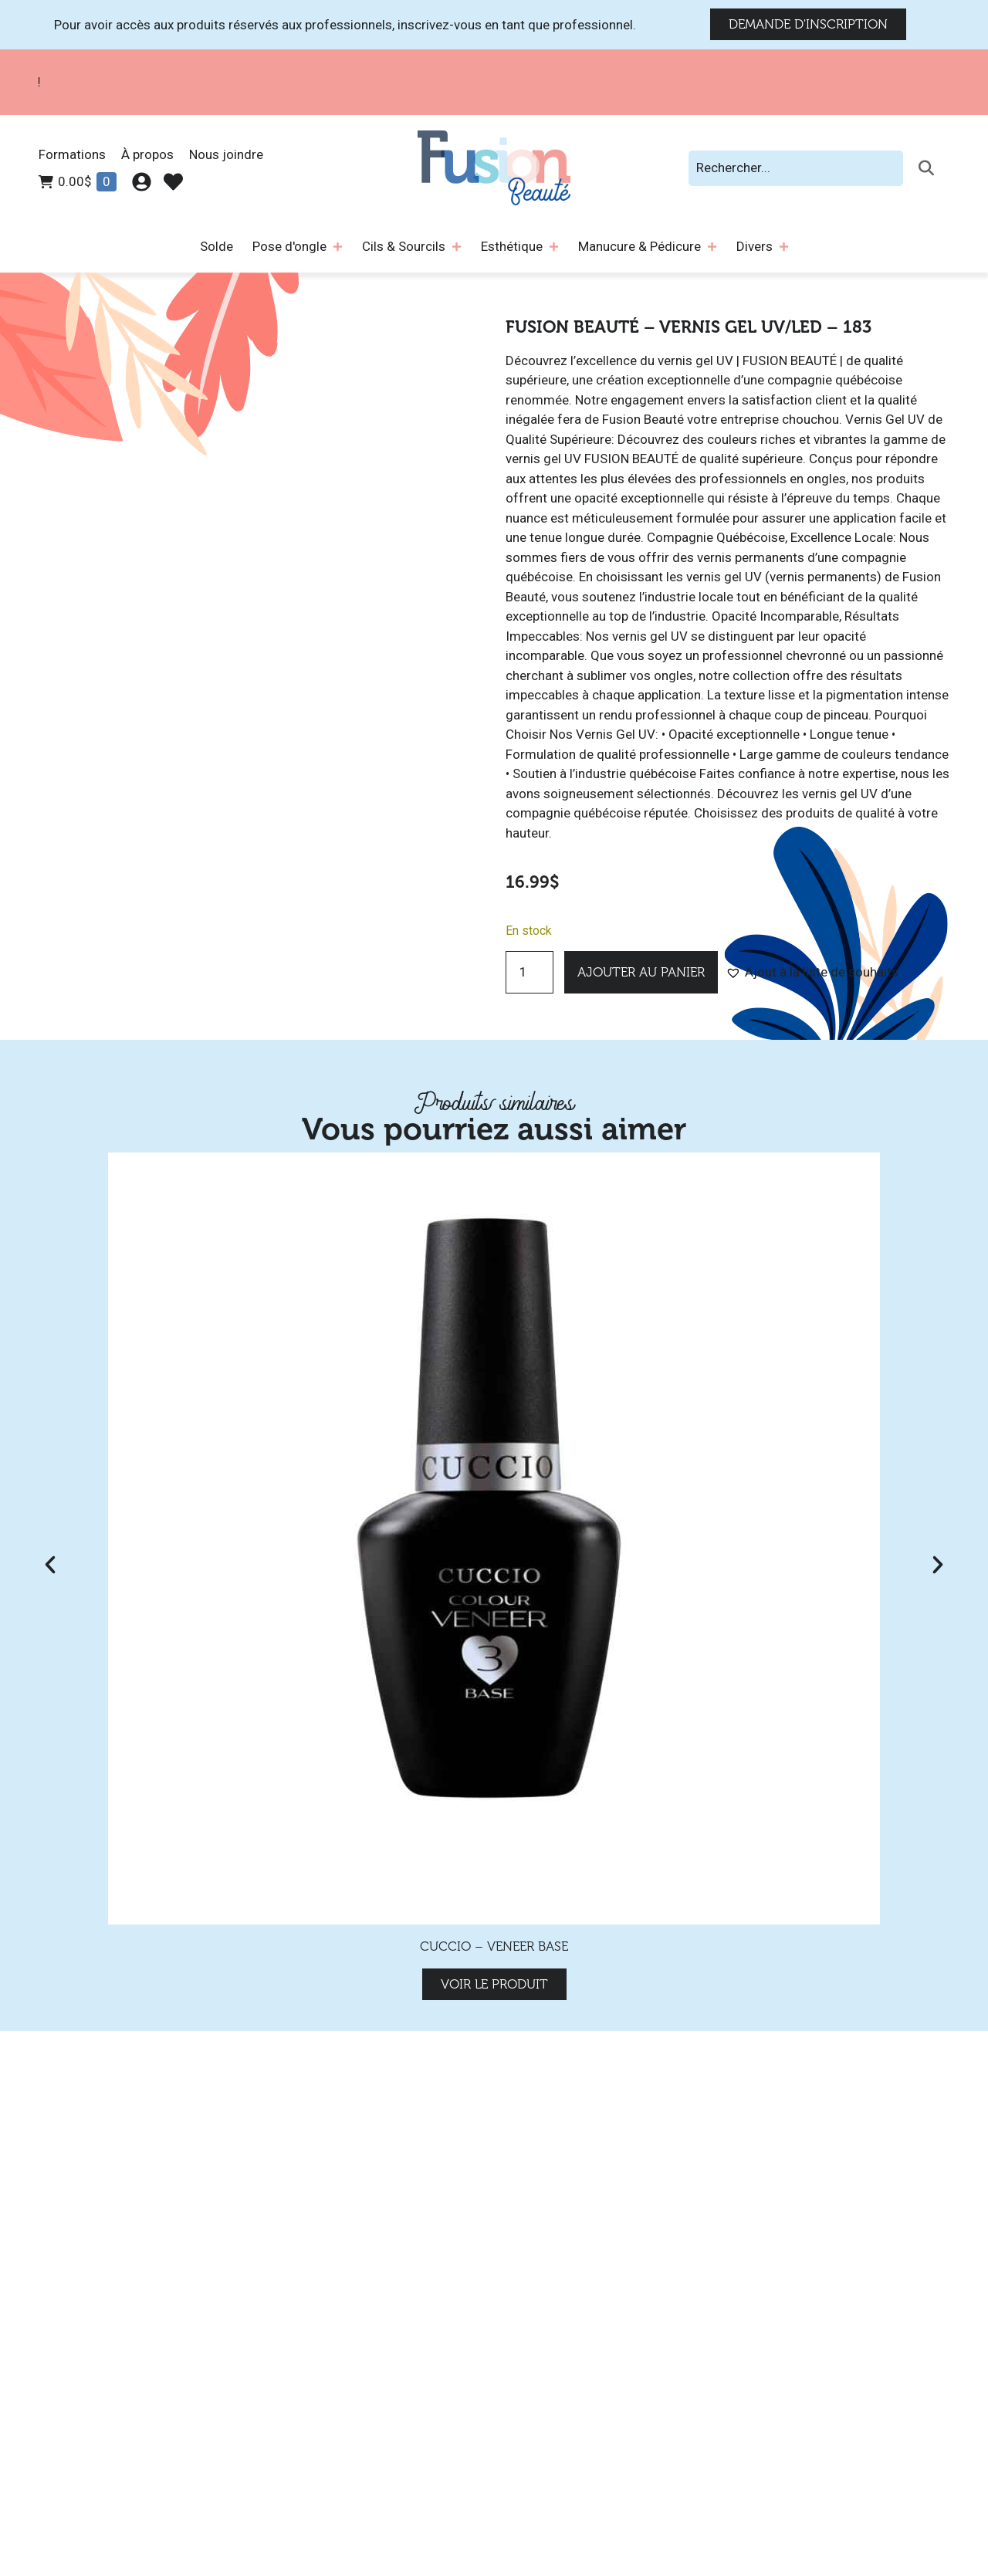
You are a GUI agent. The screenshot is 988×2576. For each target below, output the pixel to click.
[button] (812, 973)
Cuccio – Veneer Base (494, 1946)
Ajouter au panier (641, 972)
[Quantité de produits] (529, 972)
